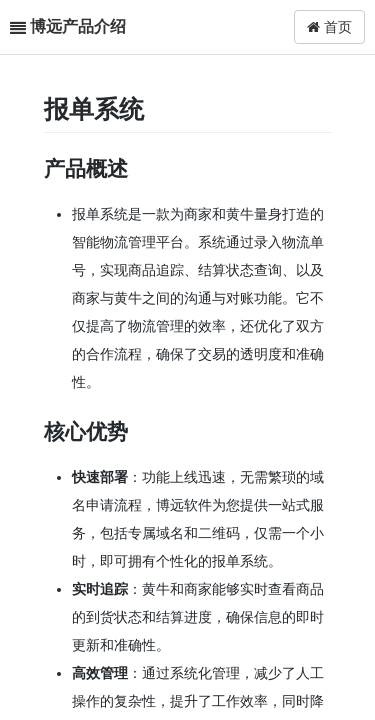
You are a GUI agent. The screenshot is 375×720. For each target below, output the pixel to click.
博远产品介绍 (78, 26)
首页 (329, 27)
